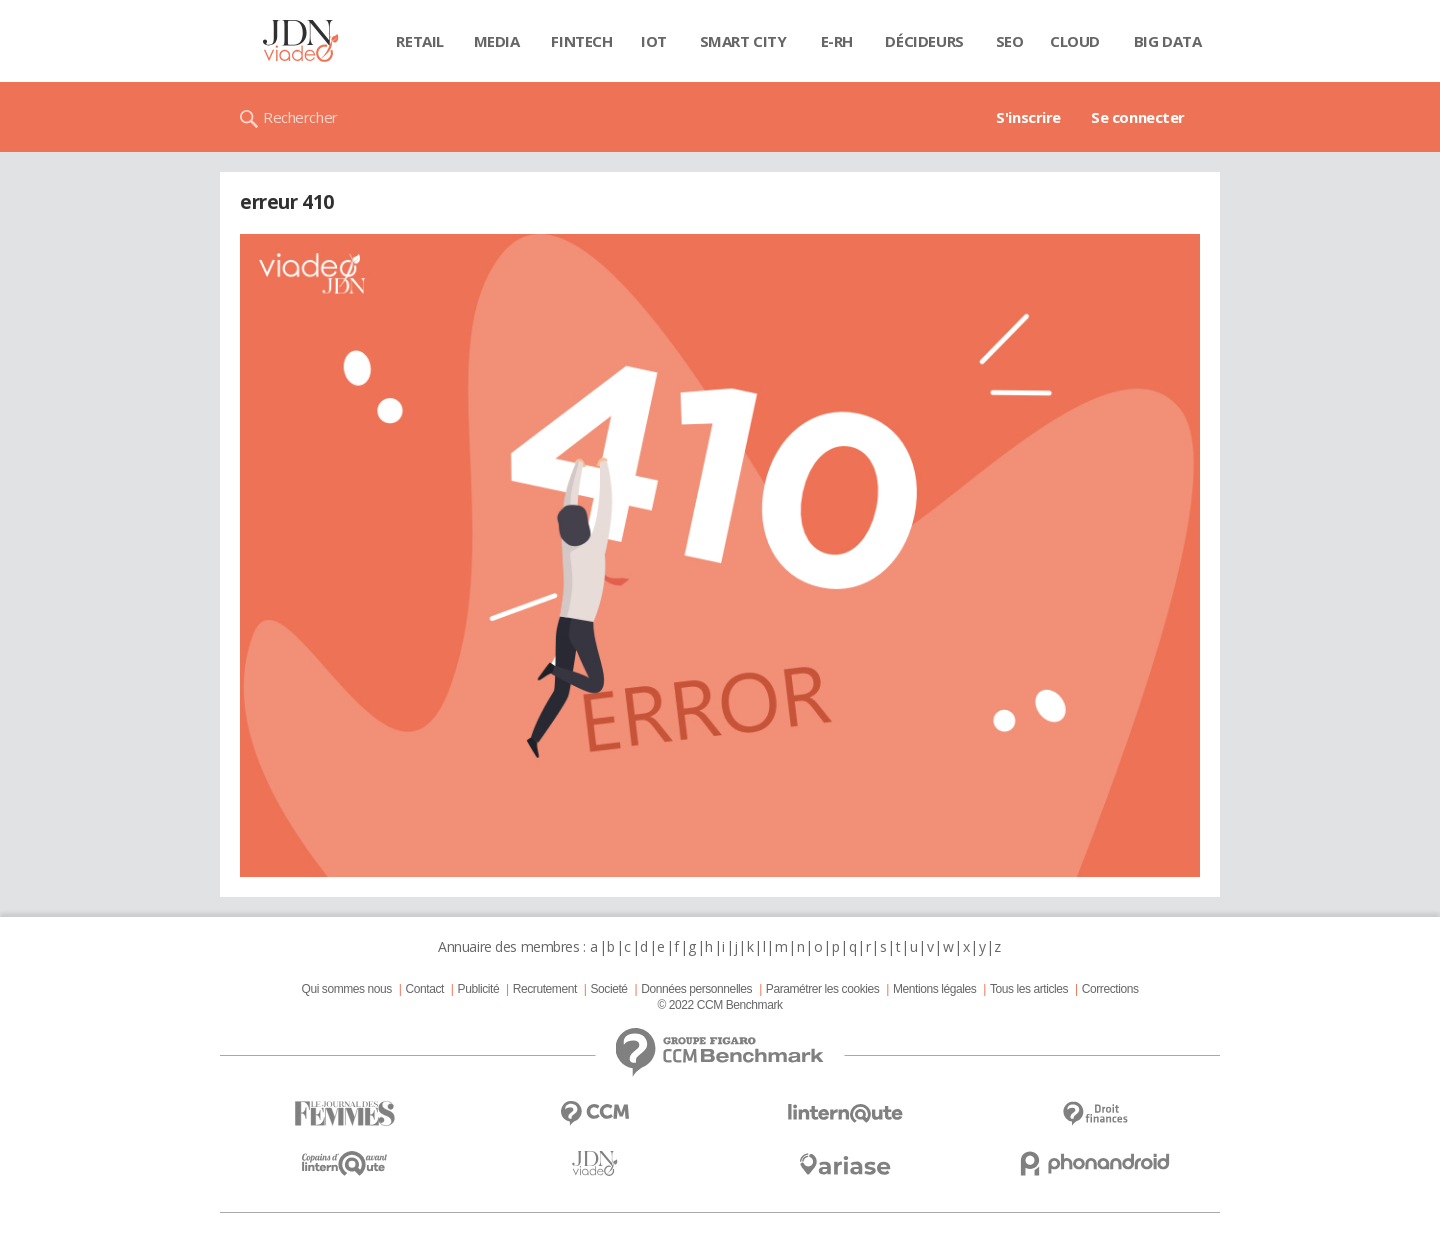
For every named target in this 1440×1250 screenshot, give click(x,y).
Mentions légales (934, 989)
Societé (608, 989)
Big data (1168, 41)
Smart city (743, 41)
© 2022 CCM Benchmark (719, 1005)
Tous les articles (1029, 989)
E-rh (837, 41)
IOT (654, 41)
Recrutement (545, 989)
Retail (419, 41)
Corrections (1110, 989)
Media (497, 41)
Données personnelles (696, 989)
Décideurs (924, 41)
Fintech (581, 41)
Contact (425, 989)
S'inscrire (1028, 117)
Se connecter (1138, 117)
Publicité (479, 989)
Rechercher (300, 117)
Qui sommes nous (346, 989)
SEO (1010, 41)
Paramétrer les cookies (822, 989)
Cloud (1075, 41)
